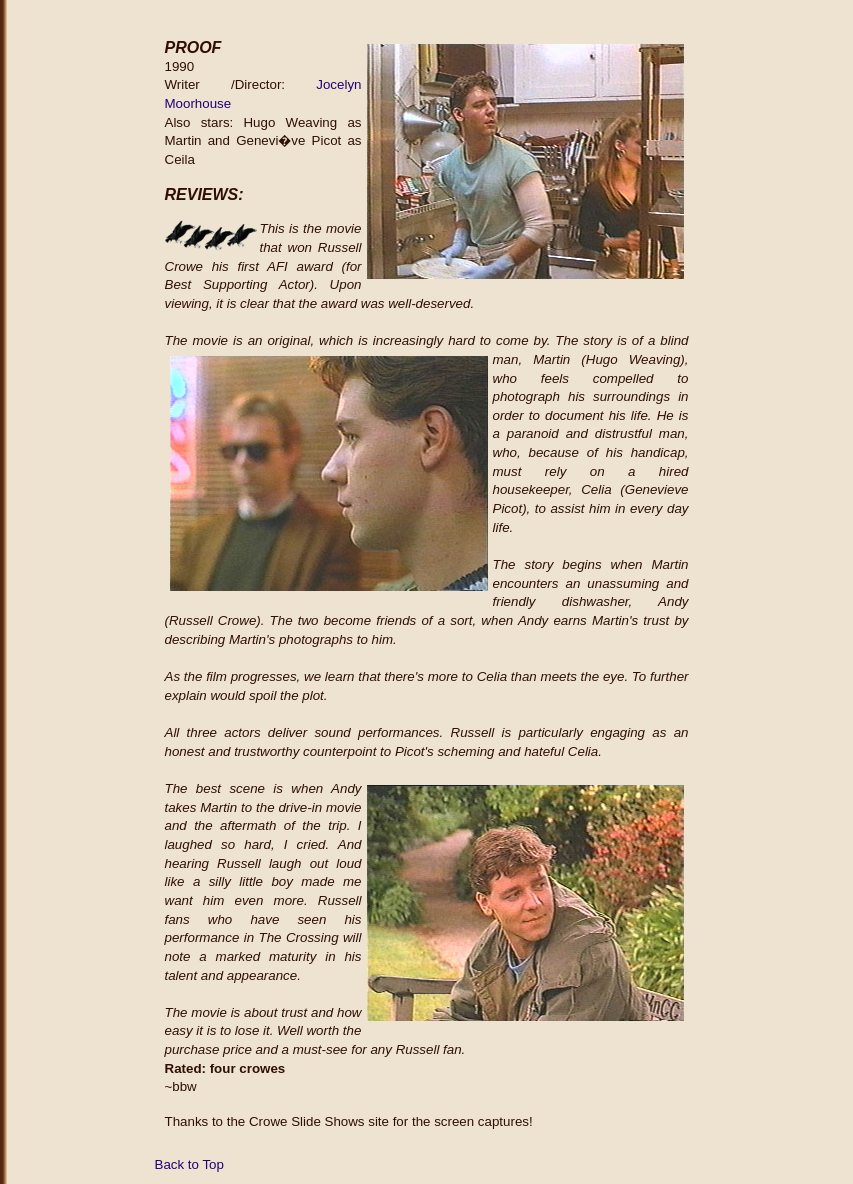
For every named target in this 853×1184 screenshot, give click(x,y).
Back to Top (189, 1164)
